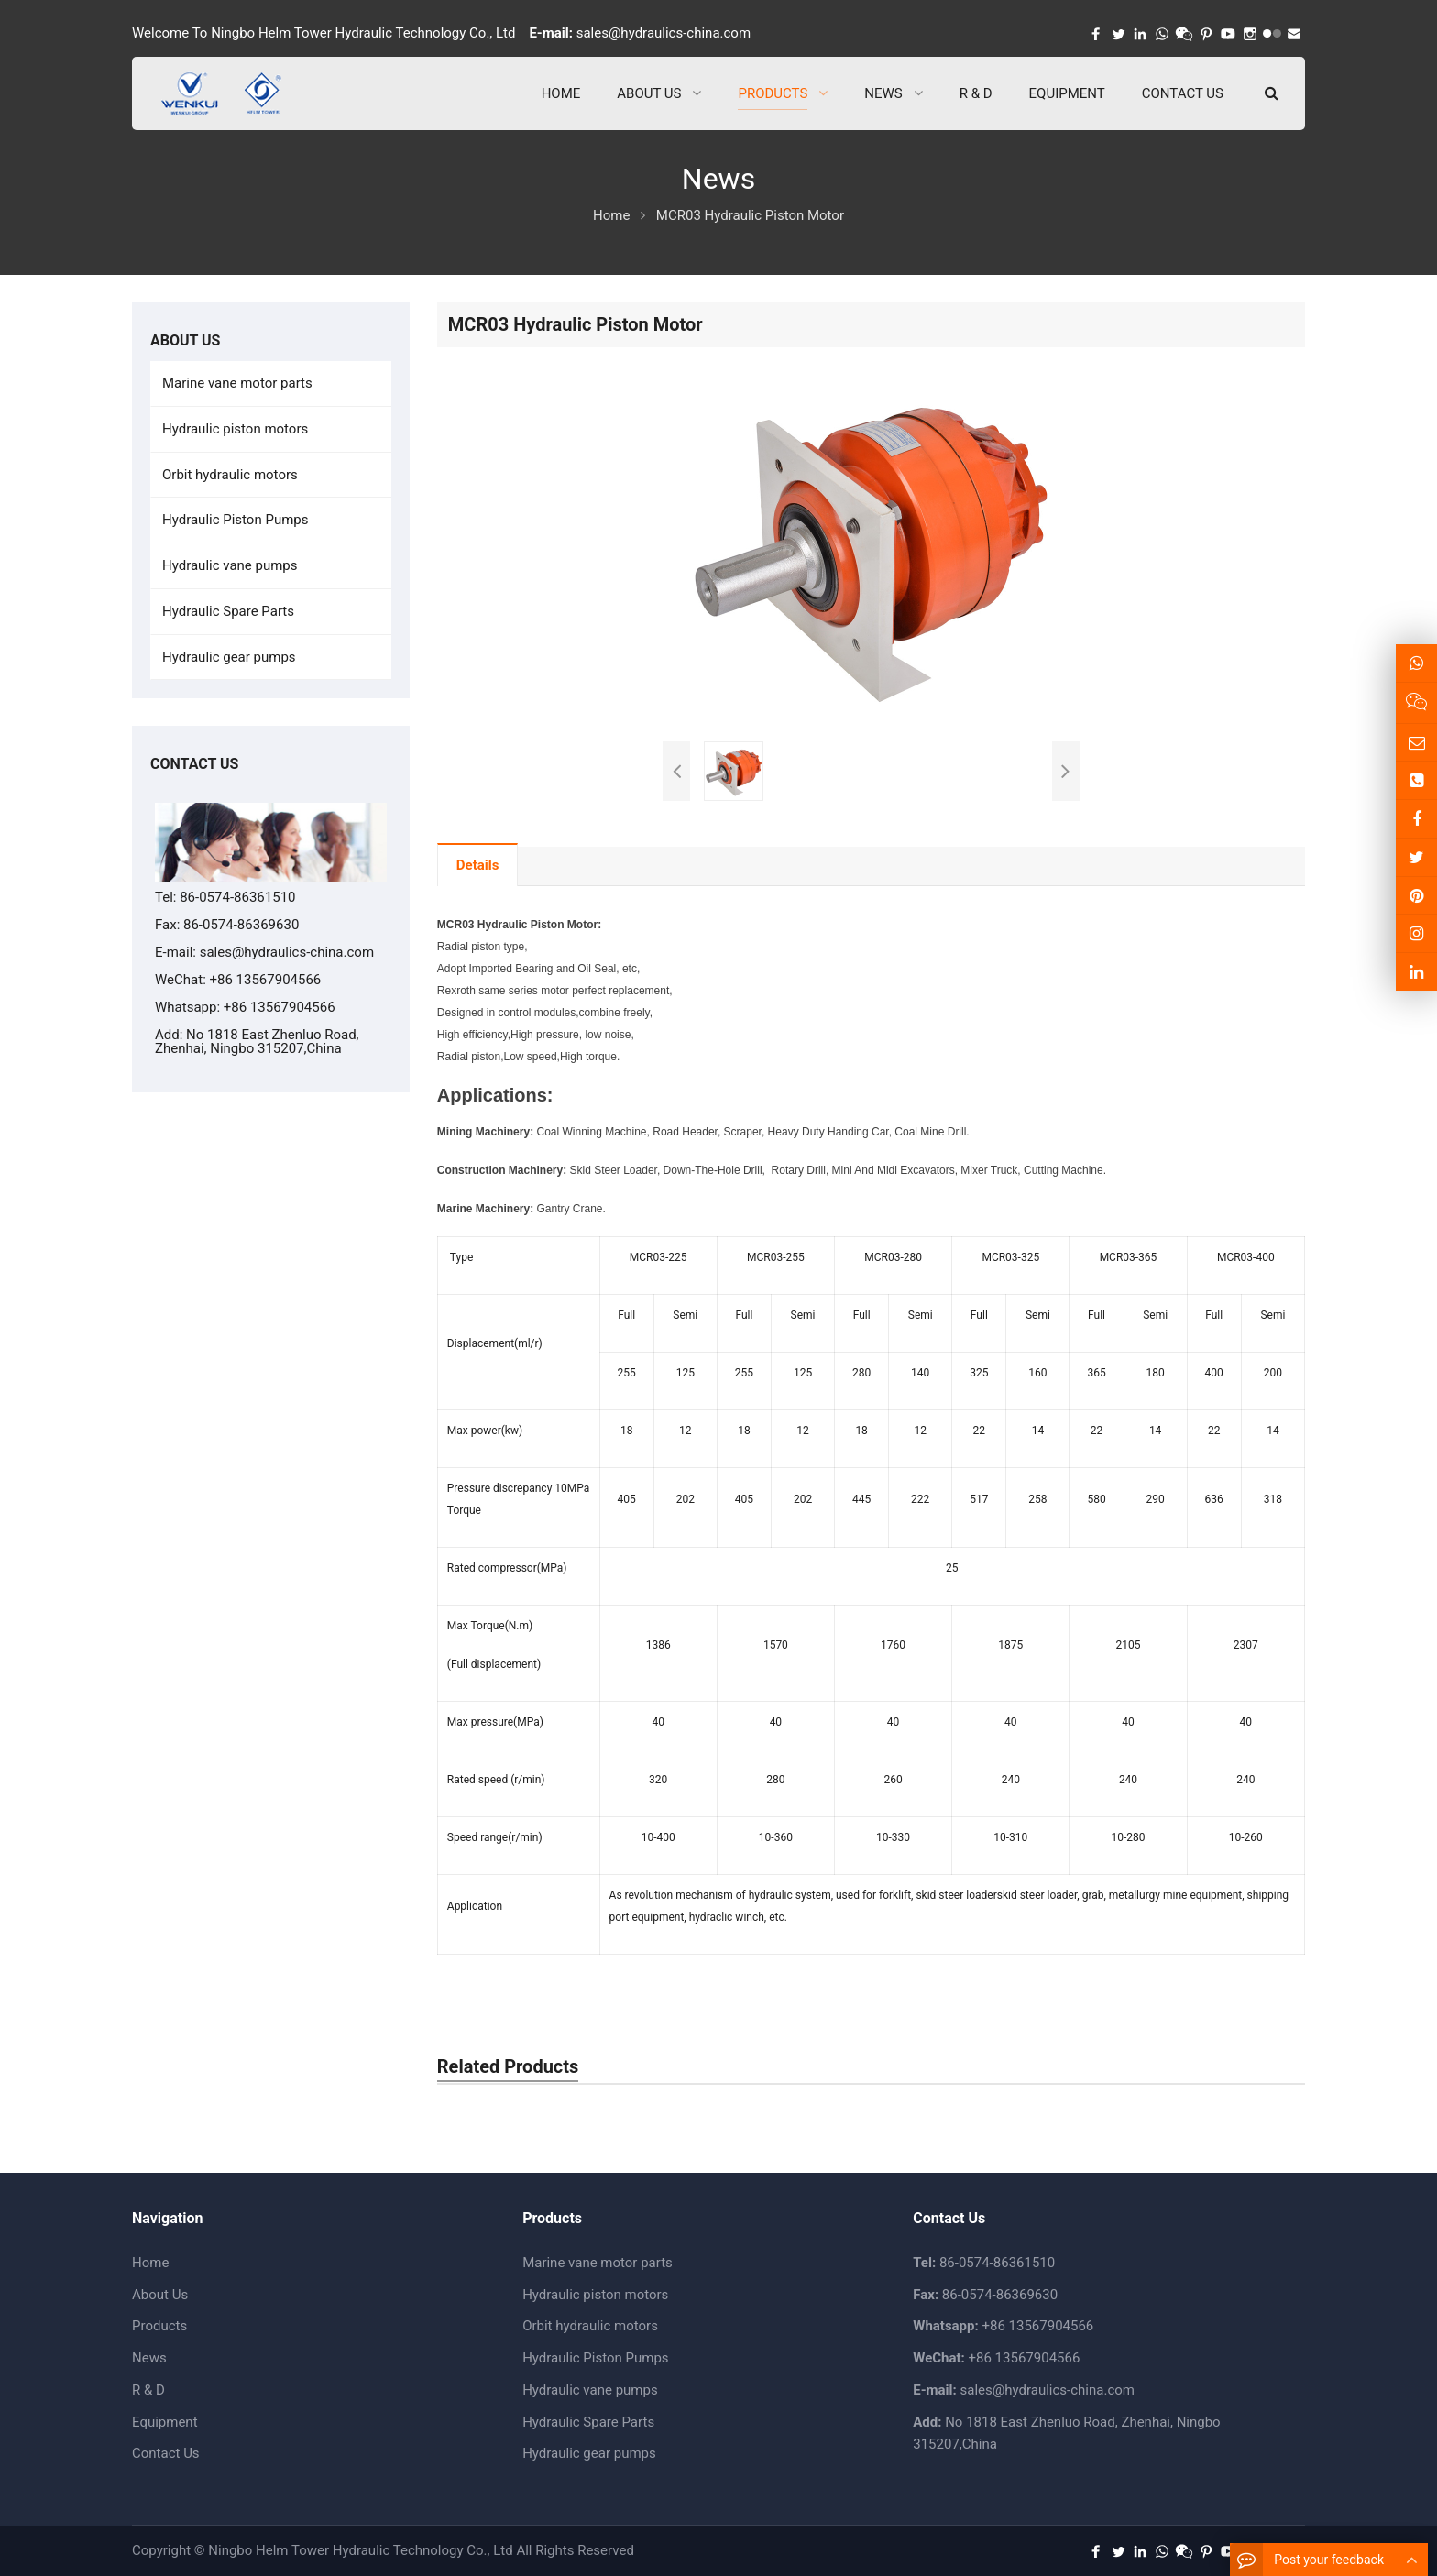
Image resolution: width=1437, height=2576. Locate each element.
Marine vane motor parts (237, 383)
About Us (160, 2294)
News (149, 2358)
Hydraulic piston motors (235, 429)
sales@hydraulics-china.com (663, 33)
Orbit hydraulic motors (230, 474)
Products (159, 2326)
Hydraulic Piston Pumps (235, 519)
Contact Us (166, 2453)
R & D (148, 2390)
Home (150, 2262)
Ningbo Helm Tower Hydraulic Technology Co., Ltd (360, 2550)
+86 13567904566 (279, 1007)
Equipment (165, 2422)
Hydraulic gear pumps (229, 657)
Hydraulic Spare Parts (228, 611)
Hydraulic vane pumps (230, 565)
